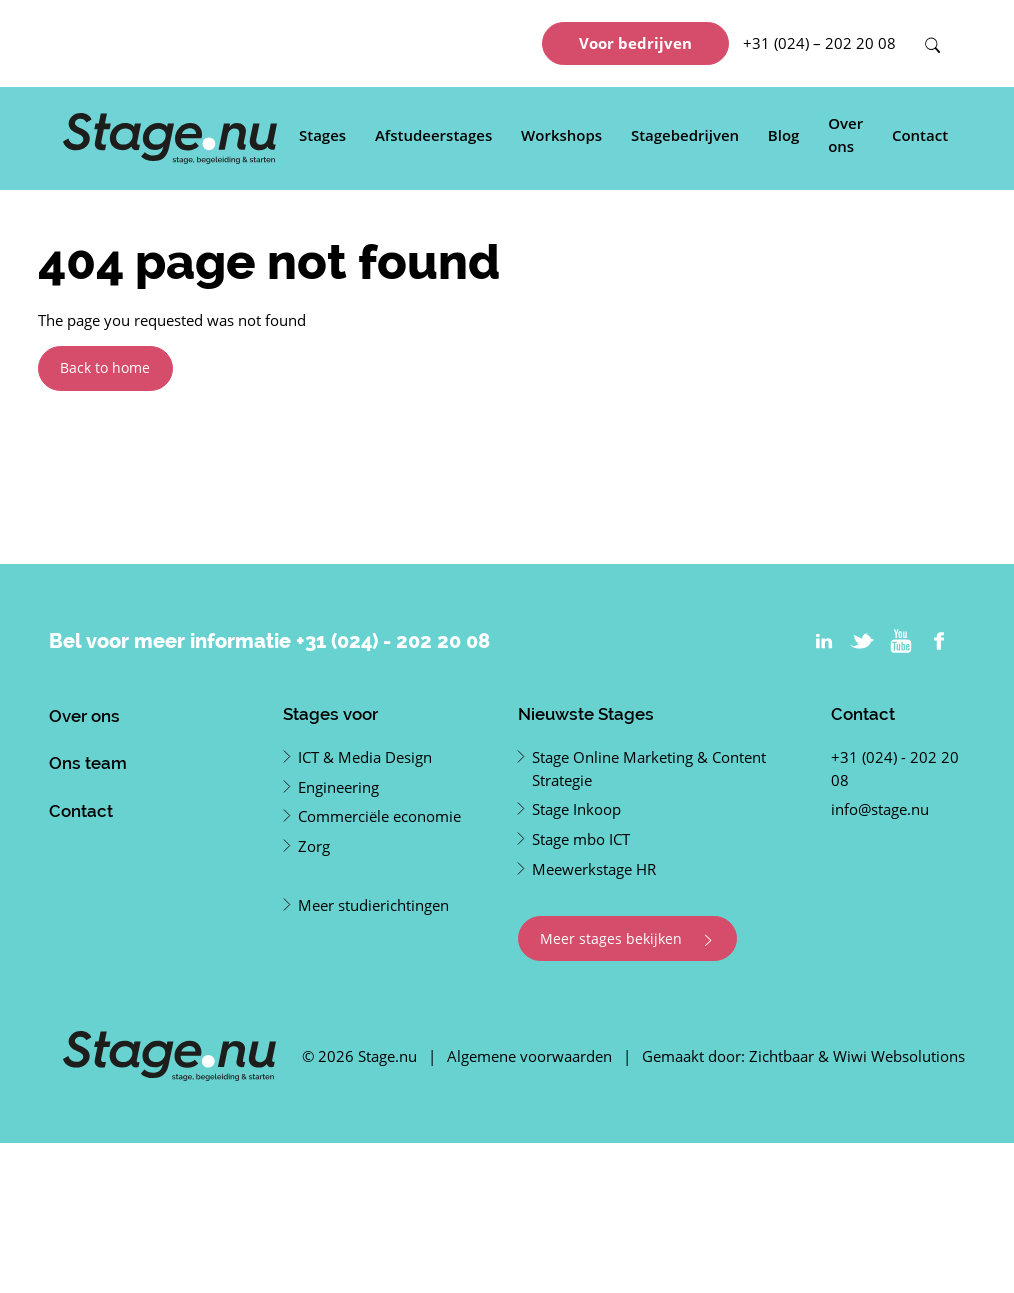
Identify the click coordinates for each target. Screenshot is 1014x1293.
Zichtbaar (781, 1056)
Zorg (314, 846)
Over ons (845, 134)
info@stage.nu (880, 809)
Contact (920, 135)
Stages (322, 135)
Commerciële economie (379, 816)
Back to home (105, 367)
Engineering (338, 787)
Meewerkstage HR (594, 869)
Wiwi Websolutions (899, 1056)
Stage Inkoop (576, 809)
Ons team (88, 763)
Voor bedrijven (635, 43)
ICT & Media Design (365, 757)
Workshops (561, 135)
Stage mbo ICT (581, 839)
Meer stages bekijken (627, 938)
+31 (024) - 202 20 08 (393, 641)
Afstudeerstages (433, 135)
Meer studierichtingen (373, 905)
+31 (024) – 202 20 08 (819, 43)
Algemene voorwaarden (529, 1056)
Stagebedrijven (685, 135)
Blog (784, 135)
